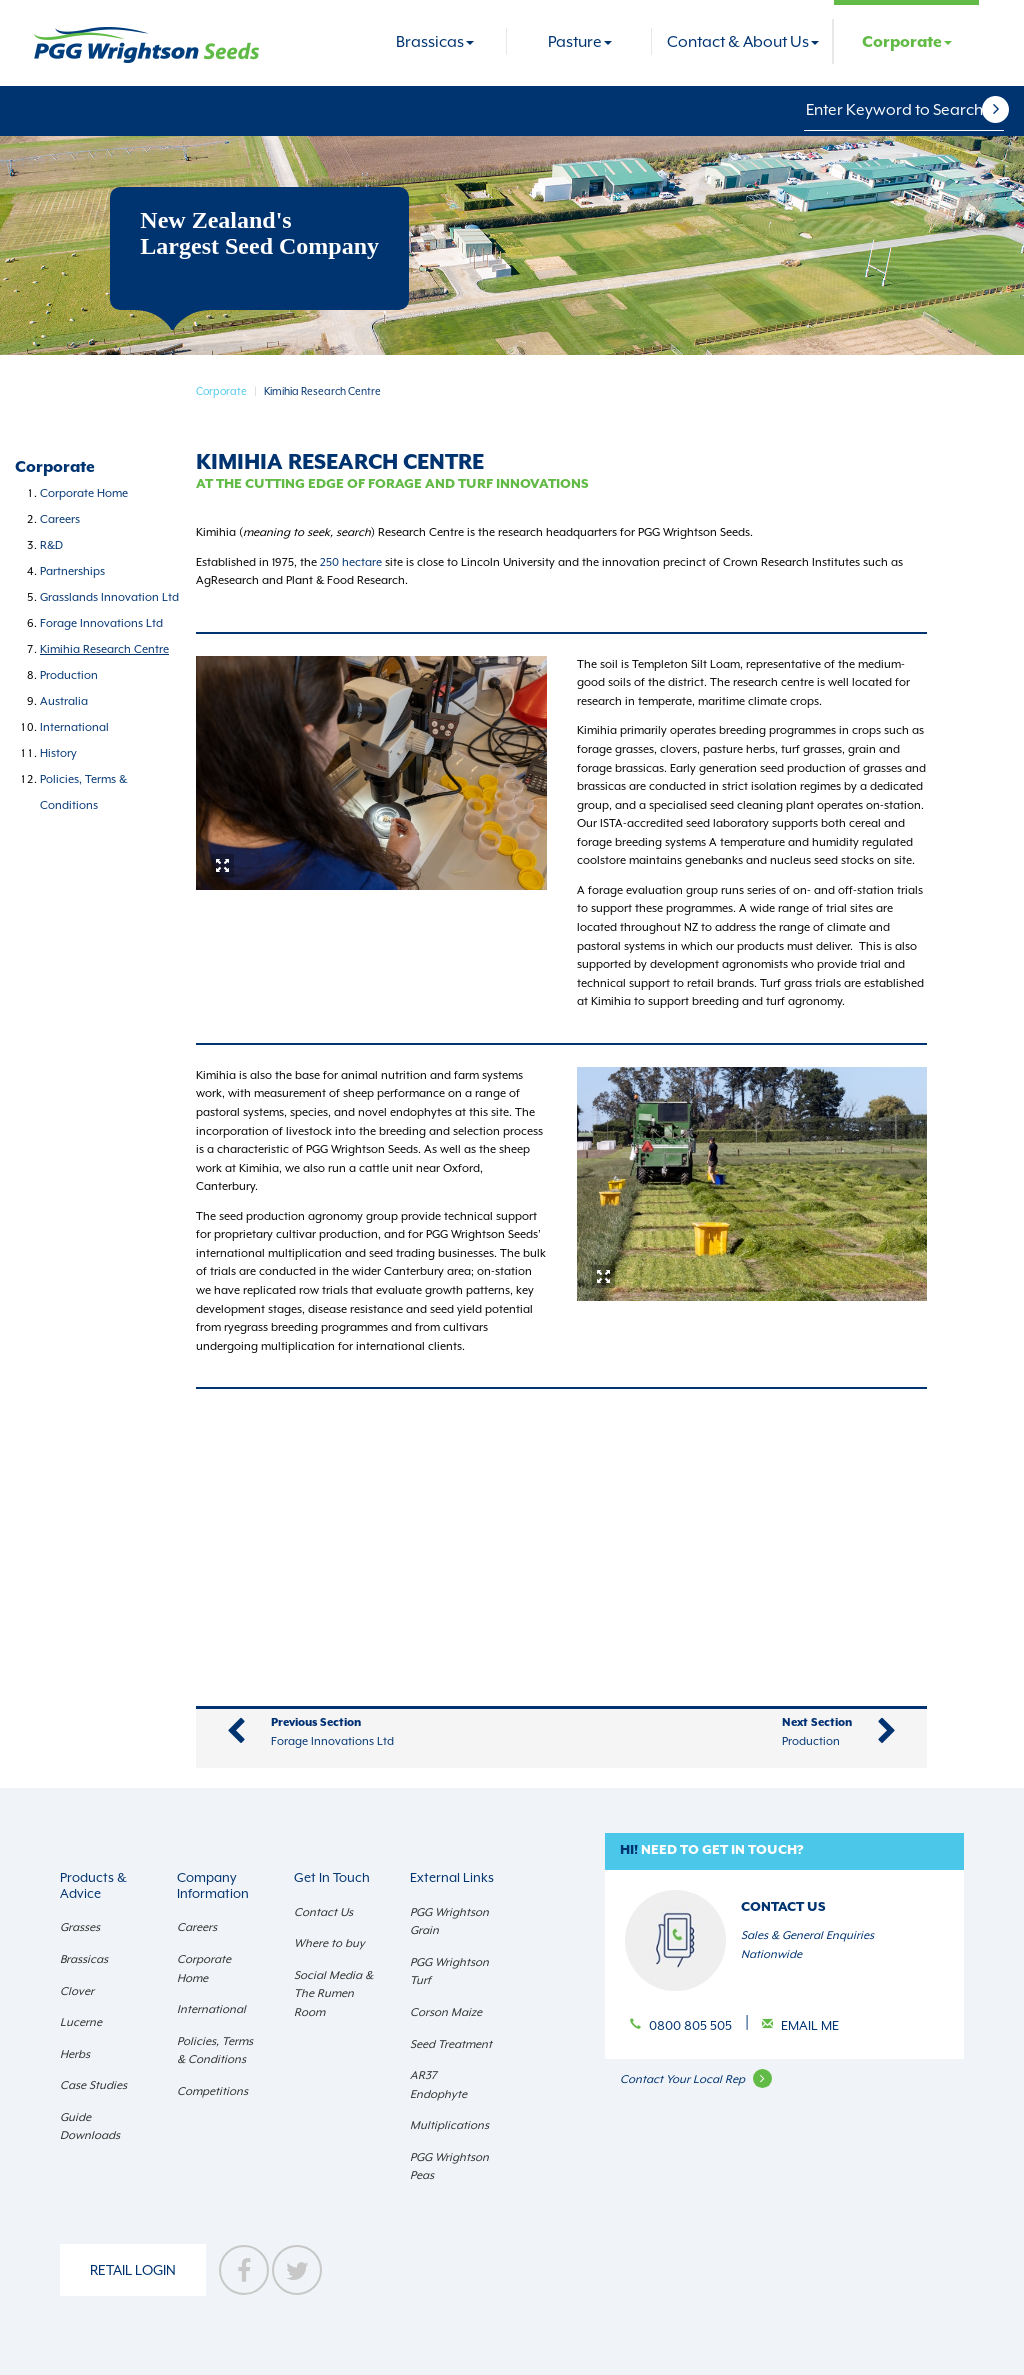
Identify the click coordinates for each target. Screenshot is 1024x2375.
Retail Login (133, 2270)
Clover (77, 1991)
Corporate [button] (907, 42)
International (74, 727)
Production (69, 675)
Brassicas (84, 1959)
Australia (64, 701)
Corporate (221, 391)
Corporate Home (84, 493)
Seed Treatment (451, 2044)
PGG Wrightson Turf (449, 1972)
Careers (60, 519)
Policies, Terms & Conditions (215, 2051)
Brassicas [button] (435, 42)
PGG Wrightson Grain (449, 1922)
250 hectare (352, 562)
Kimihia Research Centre (104, 649)
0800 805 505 (692, 2025)
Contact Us (323, 1912)
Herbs (75, 2054)
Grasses (80, 1927)
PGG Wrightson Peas (449, 2167)
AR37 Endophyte (438, 2085)
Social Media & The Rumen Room (333, 1994)
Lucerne (81, 2022)
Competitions (212, 2091)
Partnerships (72, 571)
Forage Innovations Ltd (101, 623)
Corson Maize (446, 2012)
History (58, 753)
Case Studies (93, 2085)
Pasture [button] (580, 42)
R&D (51, 545)
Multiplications (449, 2125)
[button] (1008, 110)
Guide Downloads (90, 2127)
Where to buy (329, 1943)
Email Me (810, 2025)
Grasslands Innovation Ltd (109, 597)
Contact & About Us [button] (743, 42)
